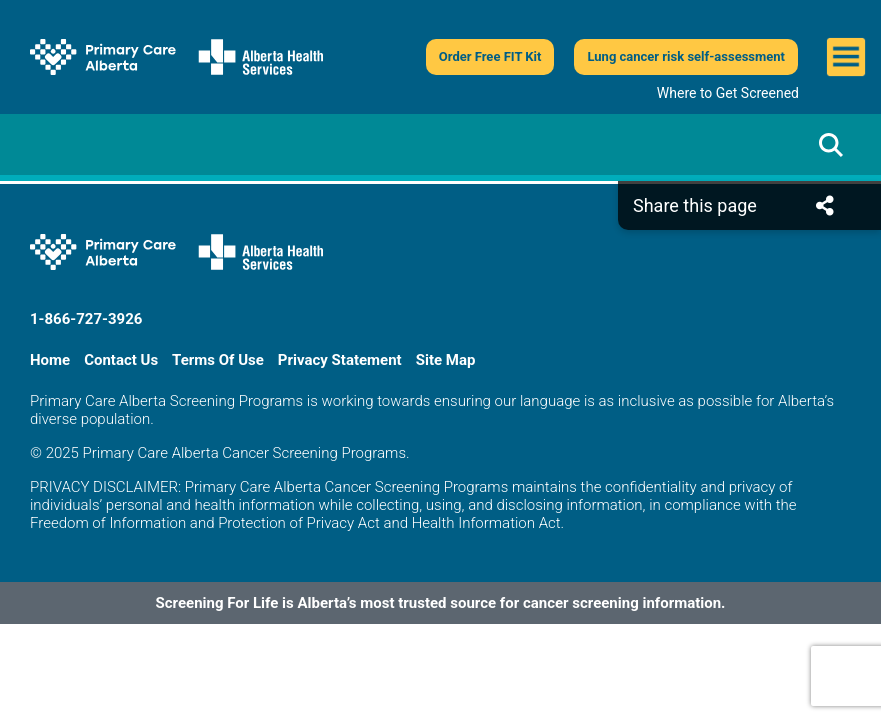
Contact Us (121, 360)
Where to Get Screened (728, 93)
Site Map (446, 360)
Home (50, 360)
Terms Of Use (218, 360)
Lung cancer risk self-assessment (686, 56)
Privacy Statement (340, 360)
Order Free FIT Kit (490, 56)
